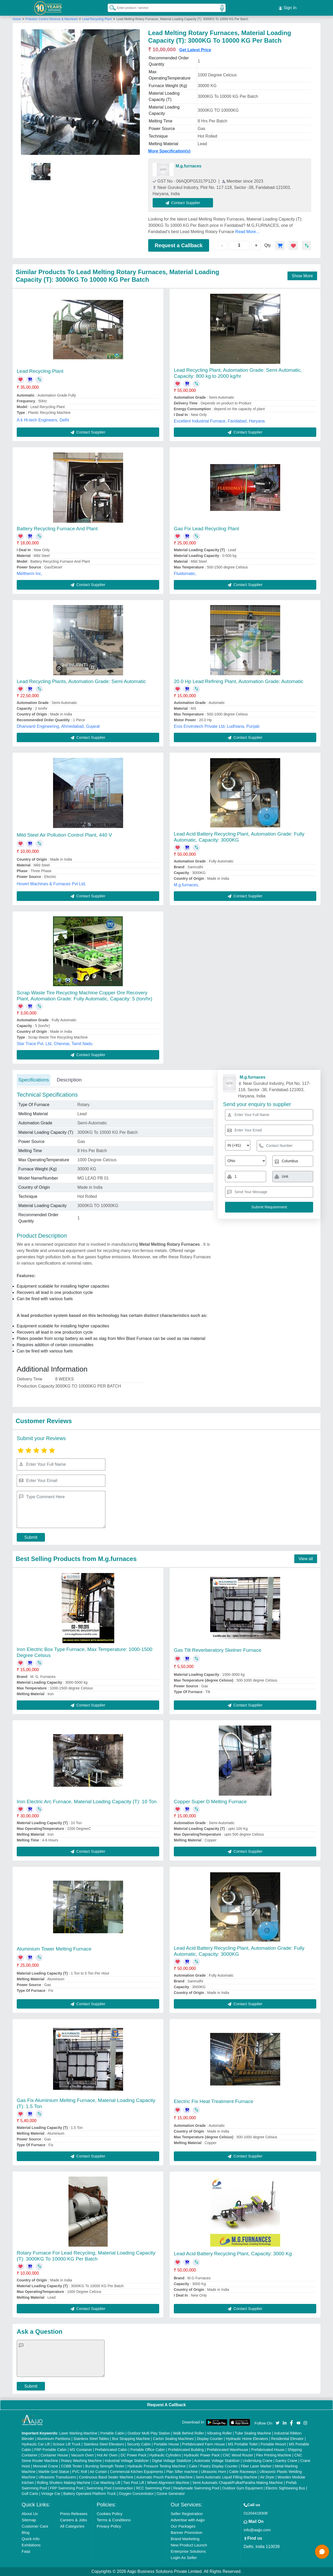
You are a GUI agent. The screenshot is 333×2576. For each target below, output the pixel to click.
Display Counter (210, 2439)
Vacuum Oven (82, 2455)
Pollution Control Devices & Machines (52, 19)
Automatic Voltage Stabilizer (217, 2461)
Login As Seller (184, 2557)
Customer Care (35, 2526)
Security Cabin (139, 2444)
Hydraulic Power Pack (202, 2455)
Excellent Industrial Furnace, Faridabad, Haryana (219, 421)
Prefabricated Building (186, 2450)
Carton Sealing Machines (173, 2439)
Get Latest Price (195, 50)
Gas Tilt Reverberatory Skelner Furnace (217, 1650)
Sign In (287, 7)
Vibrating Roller (219, 2433)
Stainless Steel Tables (91, 2439)
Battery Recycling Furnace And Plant (57, 528)
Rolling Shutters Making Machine (63, 2483)
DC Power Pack (133, 2455)
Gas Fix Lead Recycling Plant (206, 528)
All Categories (72, 2526)
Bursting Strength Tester (104, 2466)
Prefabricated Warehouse (227, 2450)
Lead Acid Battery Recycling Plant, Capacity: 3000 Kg (233, 2253)
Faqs (26, 2551)
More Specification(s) (169, 151)
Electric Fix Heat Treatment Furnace (213, 2101)
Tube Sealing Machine (253, 2433)
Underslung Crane (258, 2461)
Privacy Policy (109, 2526)
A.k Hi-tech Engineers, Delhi (43, 420)
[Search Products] (110, 8)
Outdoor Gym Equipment (242, 2488)
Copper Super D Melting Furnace (210, 1801)
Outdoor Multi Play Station (149, 2433)
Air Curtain (98, 2472)
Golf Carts (30, 2494)
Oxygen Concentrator (136, 2494)
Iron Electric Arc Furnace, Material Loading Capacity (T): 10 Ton (87, 1801)
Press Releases (74, 2513)
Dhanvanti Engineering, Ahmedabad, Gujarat (58, 726)
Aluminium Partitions (54, 2439)
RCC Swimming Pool (153, 2488)
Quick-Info (30, 2538)
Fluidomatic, (185, 573)
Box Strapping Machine (131, 2439)
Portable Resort (273, 2444)
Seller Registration (187, 2513)
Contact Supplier (182, 202)
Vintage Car (50, 2494)
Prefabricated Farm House (203, 2444)
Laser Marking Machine (78, 2433)
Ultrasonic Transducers (57, 2477)
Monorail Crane (45, 2466)
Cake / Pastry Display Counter (213, 2466)
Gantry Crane (286, 2461)
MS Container (81, 2450)
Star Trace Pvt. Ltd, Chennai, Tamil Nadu (55, 1043)
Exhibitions (31, 2545)
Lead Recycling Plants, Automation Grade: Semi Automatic (81, 681)
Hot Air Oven (107, 2455)
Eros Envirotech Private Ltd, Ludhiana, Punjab (216, 726)
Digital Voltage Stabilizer (171, 2461)
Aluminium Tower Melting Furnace (54, 1949)
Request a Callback (179, 245)
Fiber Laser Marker (256, 2466)
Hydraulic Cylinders (165, 2455)
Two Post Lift (133, 2483)
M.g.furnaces (189, 166)
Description (69, 1080)
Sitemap (29, 2520)
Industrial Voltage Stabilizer (127, 2461)
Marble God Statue (53, 2472)
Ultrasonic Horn (213, 2472)
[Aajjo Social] (277, 2422)
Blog (26, 2532)
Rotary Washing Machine (81, 2461)
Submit (30, 1537)
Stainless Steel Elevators (104, 2444)
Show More (302, 276)
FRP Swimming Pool (66, 2488)
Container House (54, 2455)
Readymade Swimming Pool (196, 2488)
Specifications (33, 1080)
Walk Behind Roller (188, 2433)
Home (17, 19)
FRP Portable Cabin (50, 2450)
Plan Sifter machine (182, 2472)
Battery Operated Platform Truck (89, 2494)
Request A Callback (166, 2405)
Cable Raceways (242, 2472)
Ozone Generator (171, 2494)
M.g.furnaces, (186, 885)
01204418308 (256, 2513)
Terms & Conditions (114, 2520)
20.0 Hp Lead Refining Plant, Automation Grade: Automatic (238, 681)
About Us (30, 2513)
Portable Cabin (112, 2433)
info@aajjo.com (257, 2530)
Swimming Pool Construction (109, 2488)
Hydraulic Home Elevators (247, 2439)
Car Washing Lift (106, 2483)
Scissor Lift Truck (67, 2444)
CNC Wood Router (238, 2455)
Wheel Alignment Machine (168, 2483)
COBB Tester (71, 2466)
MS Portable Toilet (242, 2444)
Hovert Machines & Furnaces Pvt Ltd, (51, 884)
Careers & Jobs (73, 2520)
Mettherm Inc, (29, 573)
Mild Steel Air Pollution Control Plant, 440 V (64, 835)
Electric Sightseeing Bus (285, 2488)
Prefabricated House (268, 2450)
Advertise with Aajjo (188, 2520)
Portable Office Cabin (147, 2450)
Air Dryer (267, 2477)
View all (305, 1559)
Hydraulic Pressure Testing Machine (157, 2466)
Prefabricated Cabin (111, 2450)
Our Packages (183, 2526)
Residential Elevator (287, 2439)
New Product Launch (189, 2545)
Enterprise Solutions (188, 2551)
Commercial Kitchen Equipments (136, 2472)
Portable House (166, 2444)
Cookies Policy (109, 2513)
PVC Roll (79, 2472)
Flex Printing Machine (273, 2455)
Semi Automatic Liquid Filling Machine (226, 2477)
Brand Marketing (185, 2538)
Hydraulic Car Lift (36, 2444)
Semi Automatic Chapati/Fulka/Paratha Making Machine (237, 2483)
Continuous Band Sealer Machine (106, 2477)
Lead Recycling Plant (97, 19)
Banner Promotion (186, 2532)
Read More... (247, 231)
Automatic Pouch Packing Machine (164, 2477)
